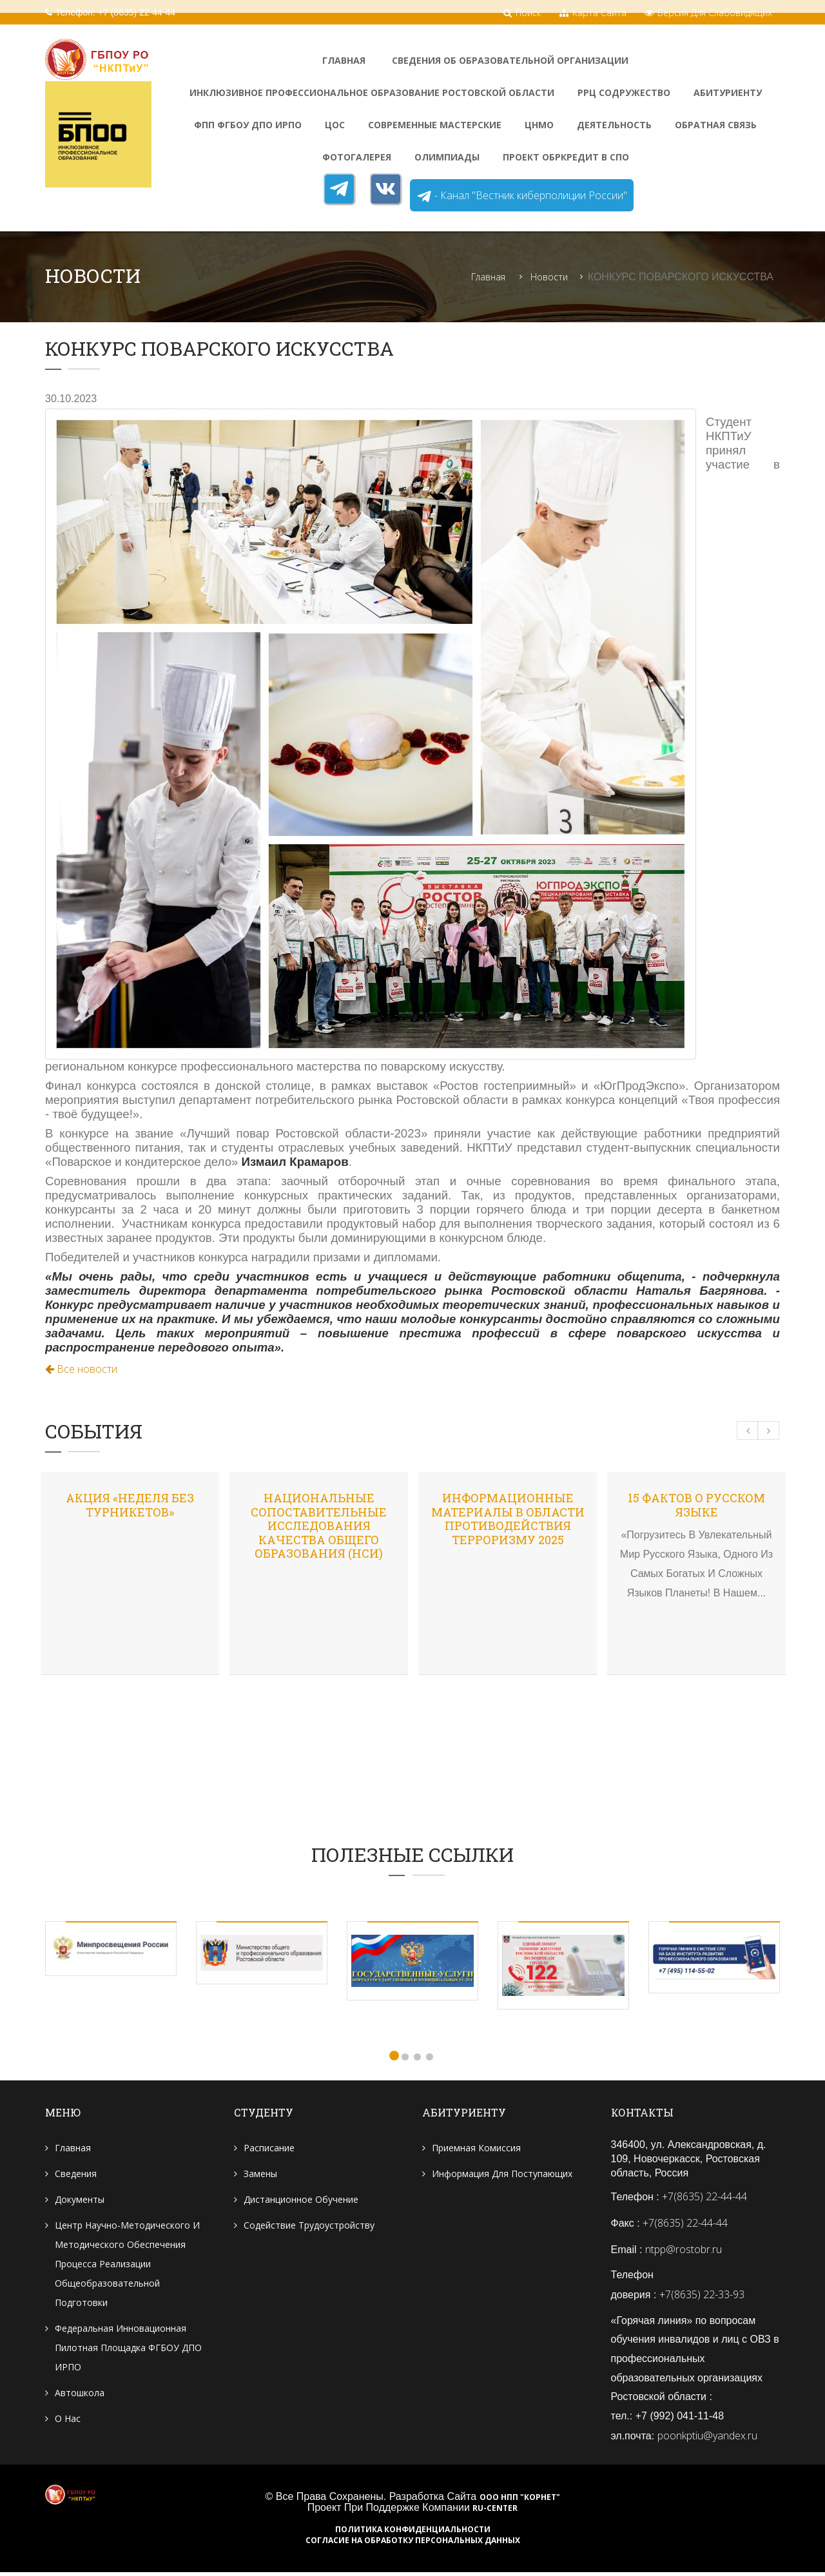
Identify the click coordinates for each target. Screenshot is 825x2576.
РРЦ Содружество (624, 92)
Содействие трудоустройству (309, 2226)
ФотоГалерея (356, 157)
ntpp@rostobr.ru (683, 2250)
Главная (343, 60)
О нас (68, 2420)
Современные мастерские (434, 125)
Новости (549, 277)
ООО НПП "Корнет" (520, 2501)
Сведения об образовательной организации (510, 60)
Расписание (269, 2149)
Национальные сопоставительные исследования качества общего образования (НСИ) (319, 1526)
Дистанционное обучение (301, 2200)
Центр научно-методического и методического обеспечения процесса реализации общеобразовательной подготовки (127, 2265)
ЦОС (335, 125)
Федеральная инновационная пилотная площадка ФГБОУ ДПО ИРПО (128, 2348)
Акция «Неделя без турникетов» (130, 1505)
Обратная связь (716, 125)
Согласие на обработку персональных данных (413, 2544)
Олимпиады (447, 157)
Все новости (81, 1369)
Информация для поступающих (502, 2175)
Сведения (76, 2175)
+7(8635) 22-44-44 (704, 2198)
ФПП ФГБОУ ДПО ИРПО (248, 125)
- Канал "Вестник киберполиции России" (521, 196)
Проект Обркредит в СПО (566, 157)
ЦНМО (539, 125)
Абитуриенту (728, 92)
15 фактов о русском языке (696, 1505)
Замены (260, 2175)
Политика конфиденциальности (412, 2533)
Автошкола (79, 2394)
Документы (79, 2200)
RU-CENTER (495, 2512)
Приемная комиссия (476, 2149)
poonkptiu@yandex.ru (707, 2439)
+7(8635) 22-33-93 (701, 2296)
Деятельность (614, 125)
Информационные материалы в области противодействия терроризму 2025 (508, 1519)
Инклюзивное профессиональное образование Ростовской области (371, 92)
